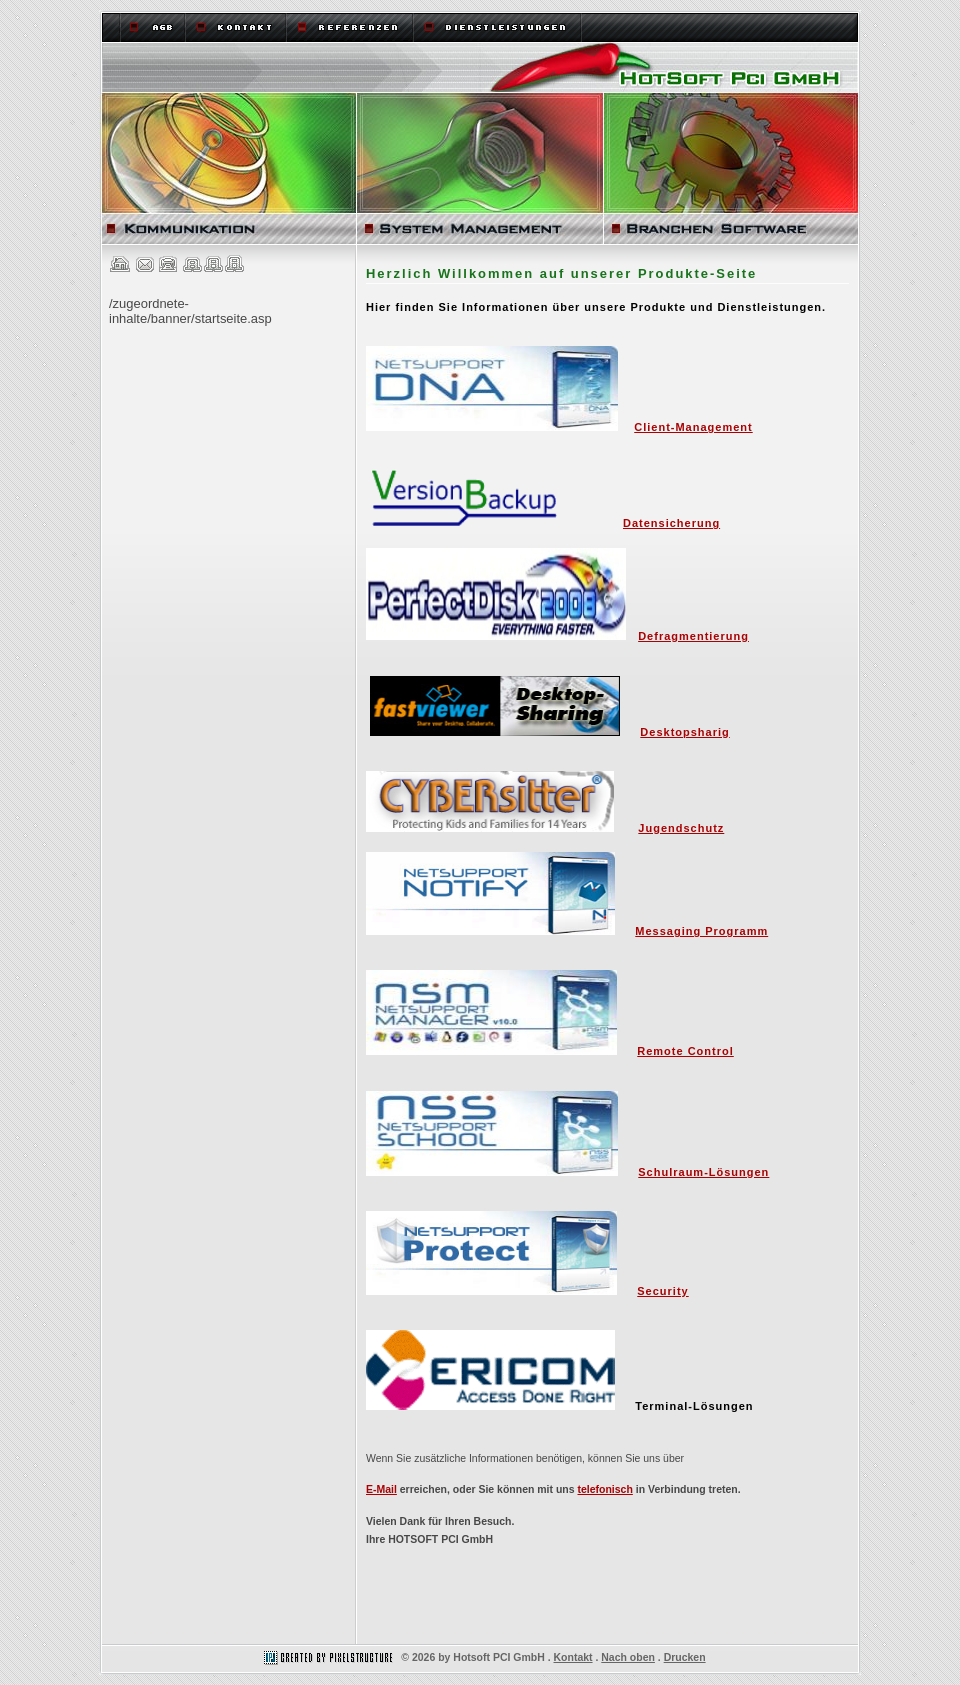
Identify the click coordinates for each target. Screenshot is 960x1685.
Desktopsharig (684, 732)
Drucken (685, 1657)
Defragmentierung (693, 636)
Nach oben (628, 1657)
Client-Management (693, 427)
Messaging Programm (701, 931)
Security (662, 1291)
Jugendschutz (681, 828)
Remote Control (685, 1051)
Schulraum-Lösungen (703, 1172)
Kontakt (573, 1657)
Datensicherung (671, 523)
